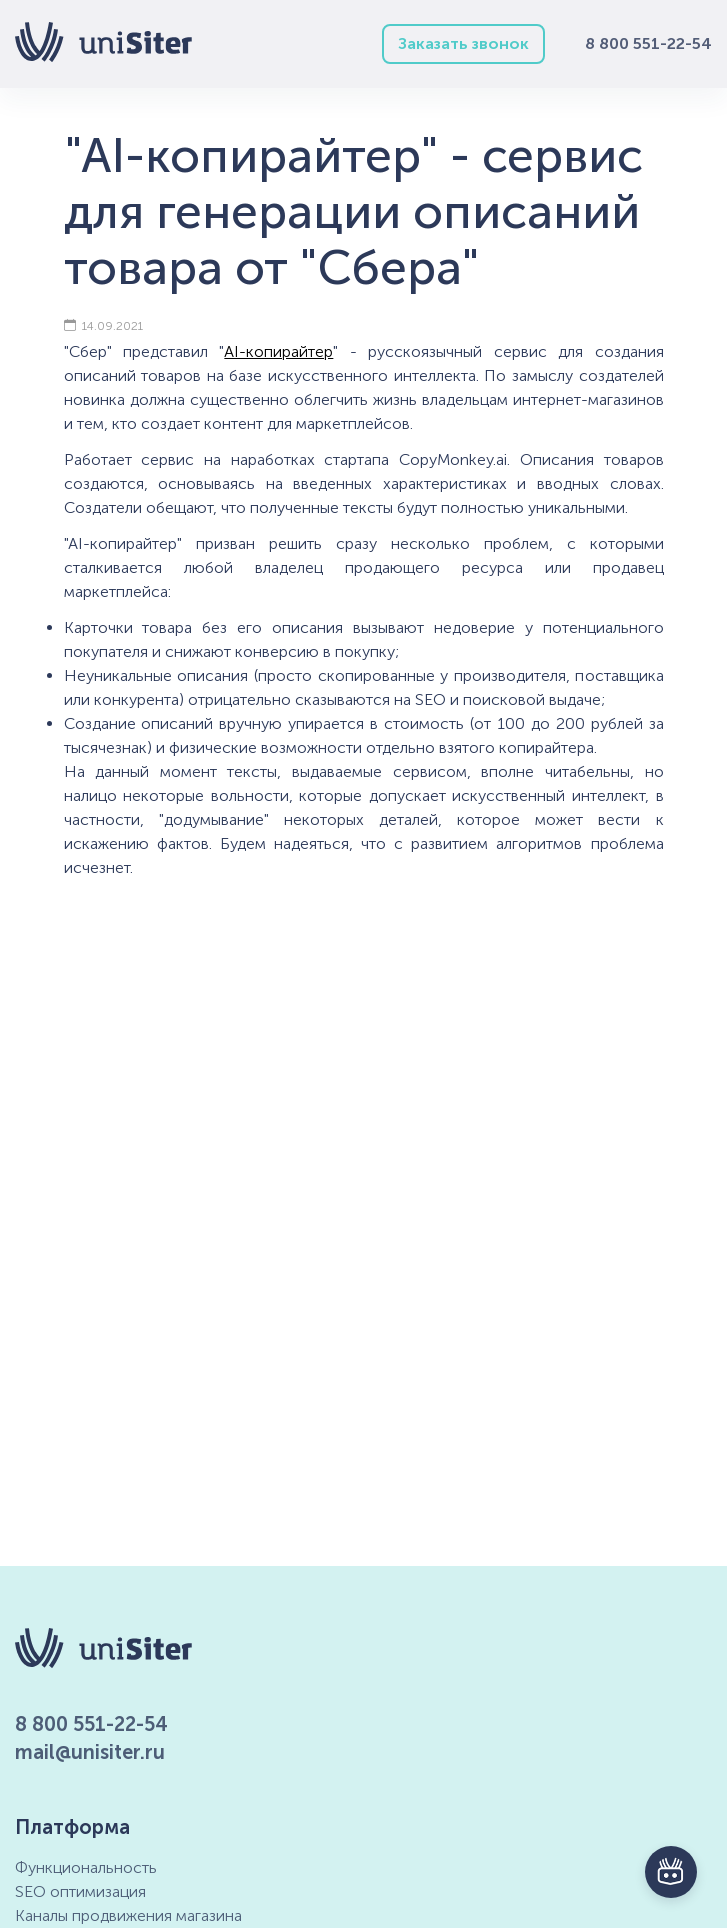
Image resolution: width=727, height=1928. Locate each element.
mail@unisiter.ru (90, 1752)
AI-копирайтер (278, 351)
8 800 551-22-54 (648, 43)
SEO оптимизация (80, 1891)
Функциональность (86, 1867)
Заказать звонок (463, 43)
